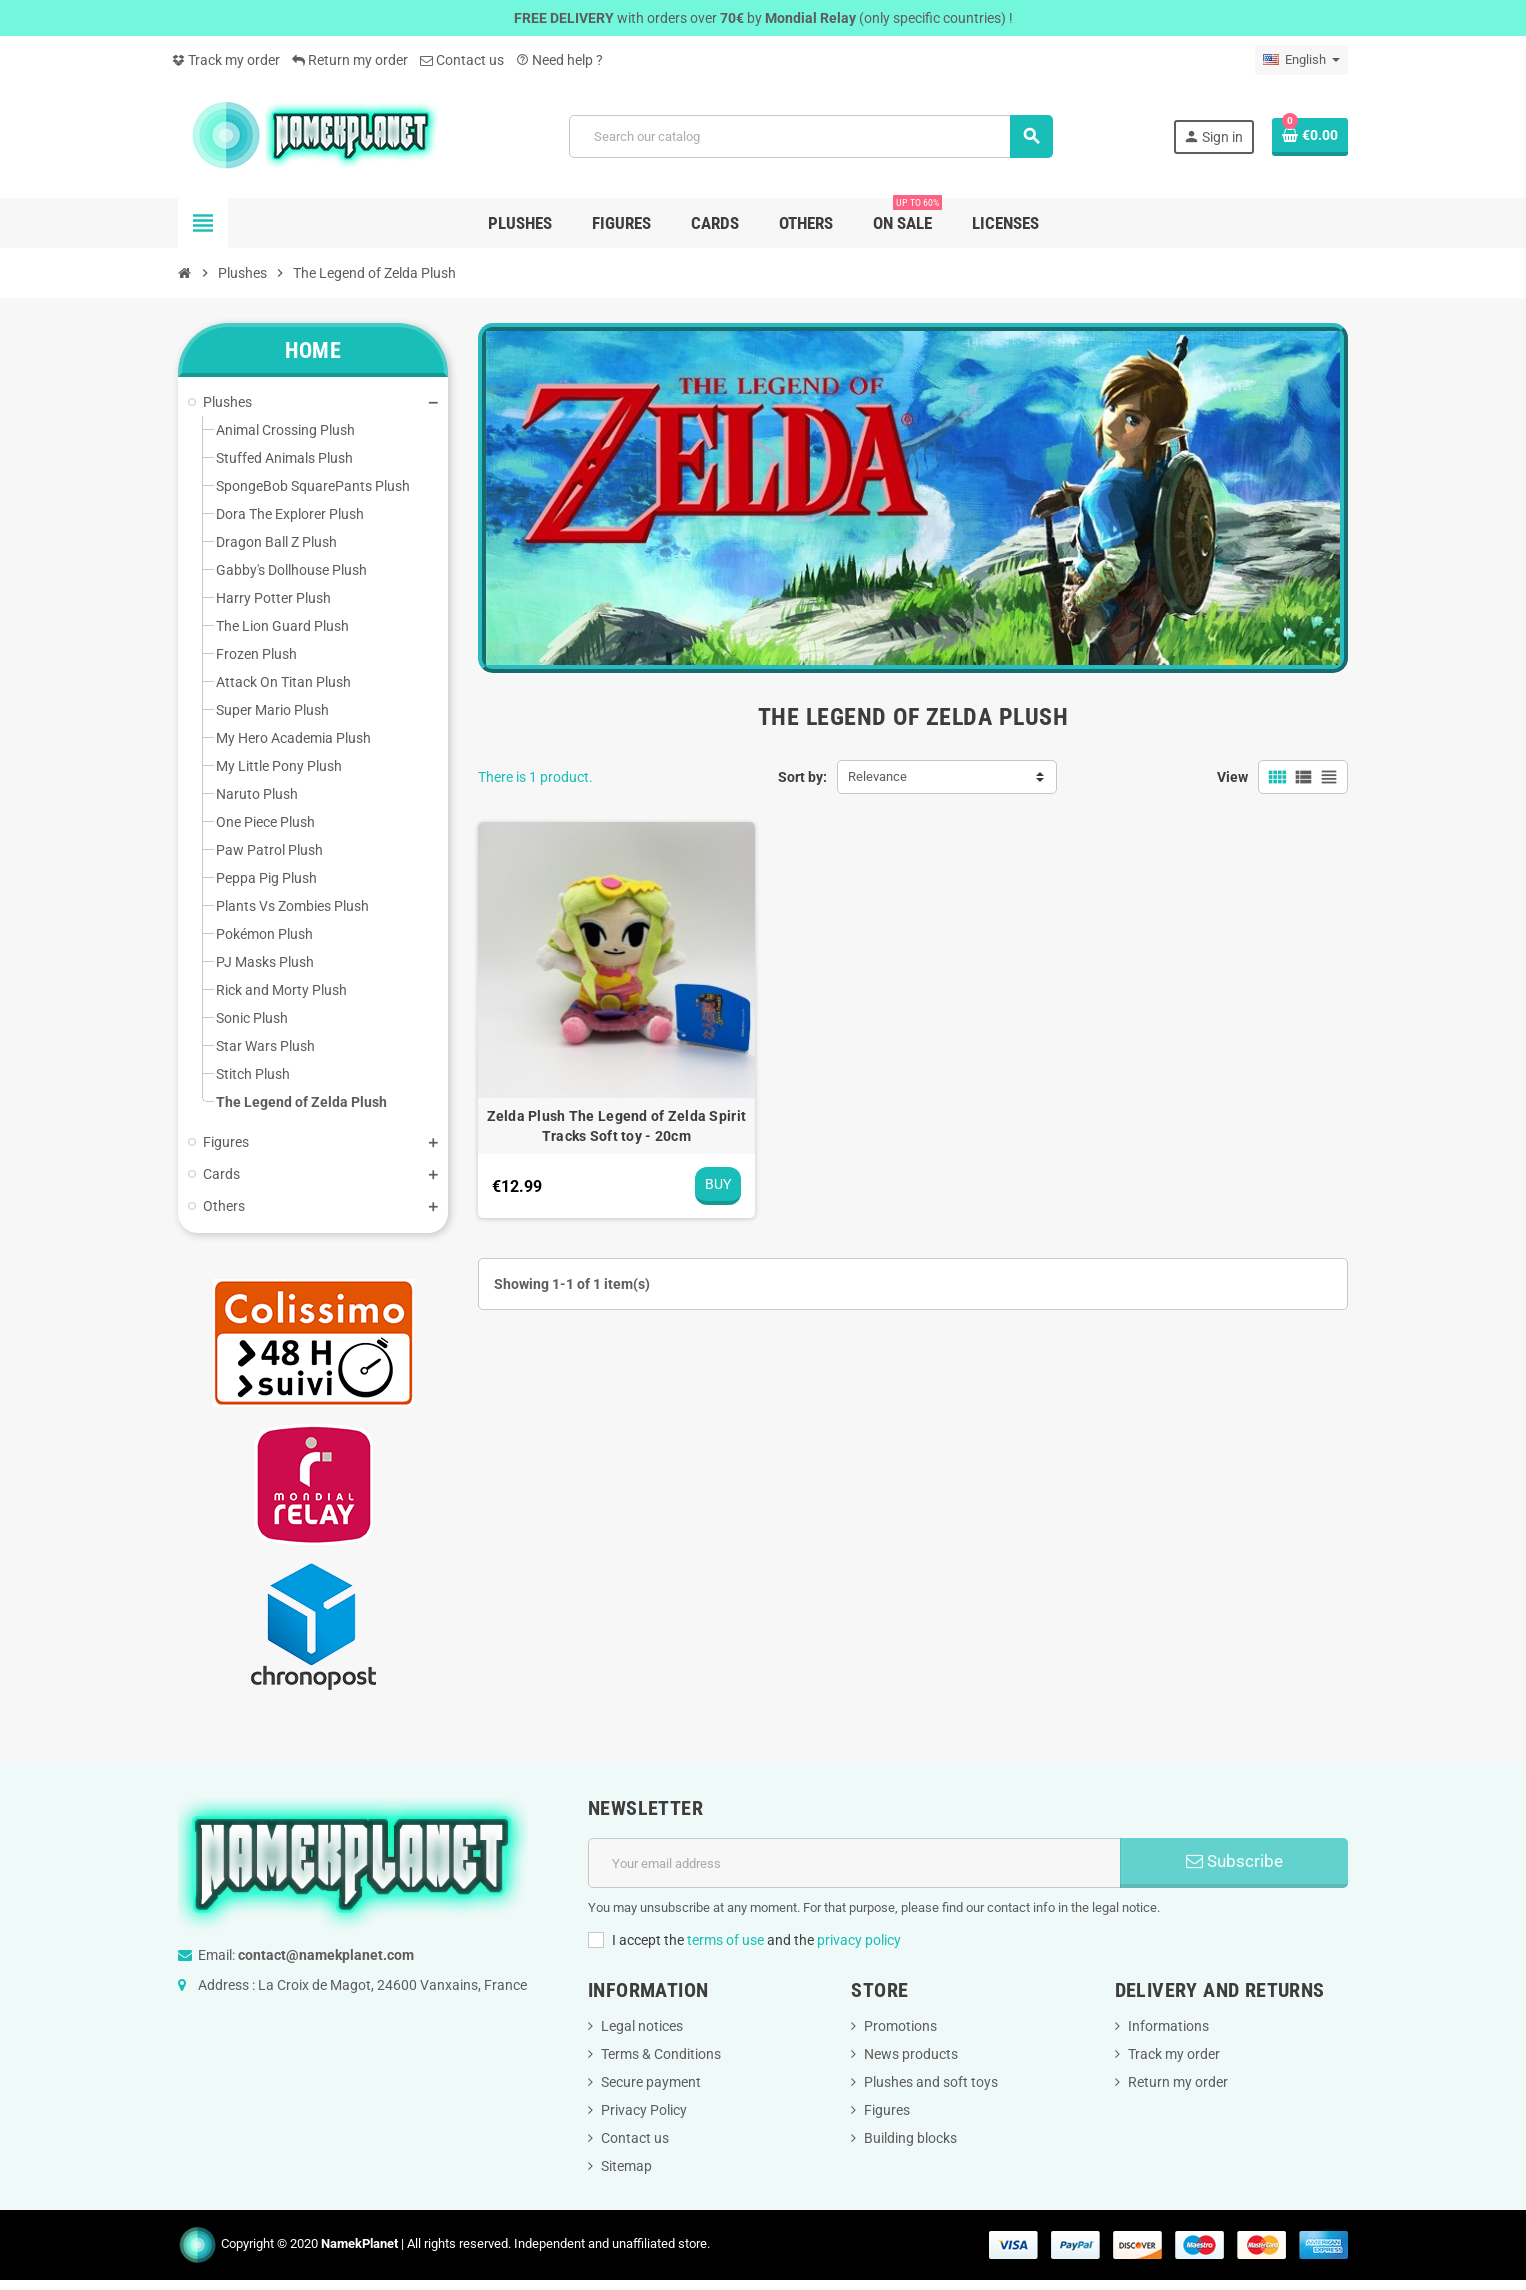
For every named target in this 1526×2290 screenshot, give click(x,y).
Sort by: (802, 777)
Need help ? (559, 60)
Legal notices (642, 2026)
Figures (887, 2110)
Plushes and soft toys (931, 2082)
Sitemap (626, 2166)
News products (911, 2054)
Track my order (226, 60)
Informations (1168, 2026)
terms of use (725, 1940)
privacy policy (859, 1940)
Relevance (877, 776)
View (1232, 777)
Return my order (350, 60)
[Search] (810, 136)
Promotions (900, 2026)
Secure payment (651, 2082)
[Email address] (854, 1863)
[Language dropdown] (1301, 60)
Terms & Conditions (661, 2054)
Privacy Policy (644, 2110)
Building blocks (910, 2138)
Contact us (462, 60)
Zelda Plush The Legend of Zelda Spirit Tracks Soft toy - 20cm (617, 1126)
